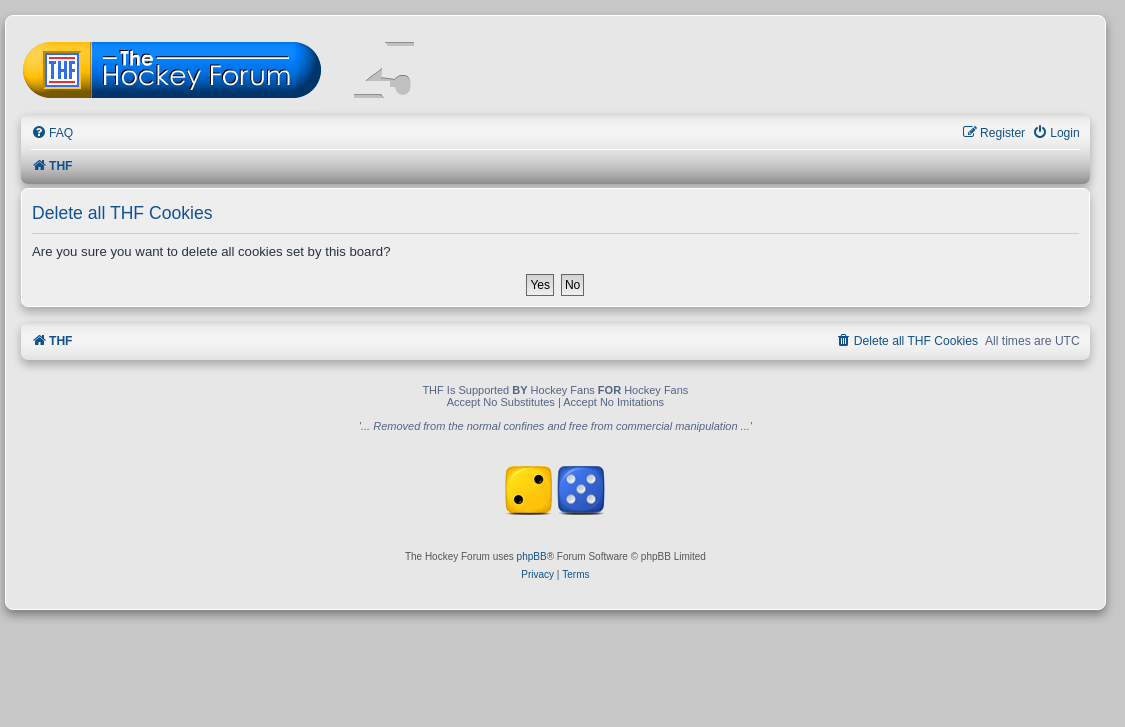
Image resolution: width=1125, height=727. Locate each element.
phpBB (532, 556)
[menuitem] (52, 133)
